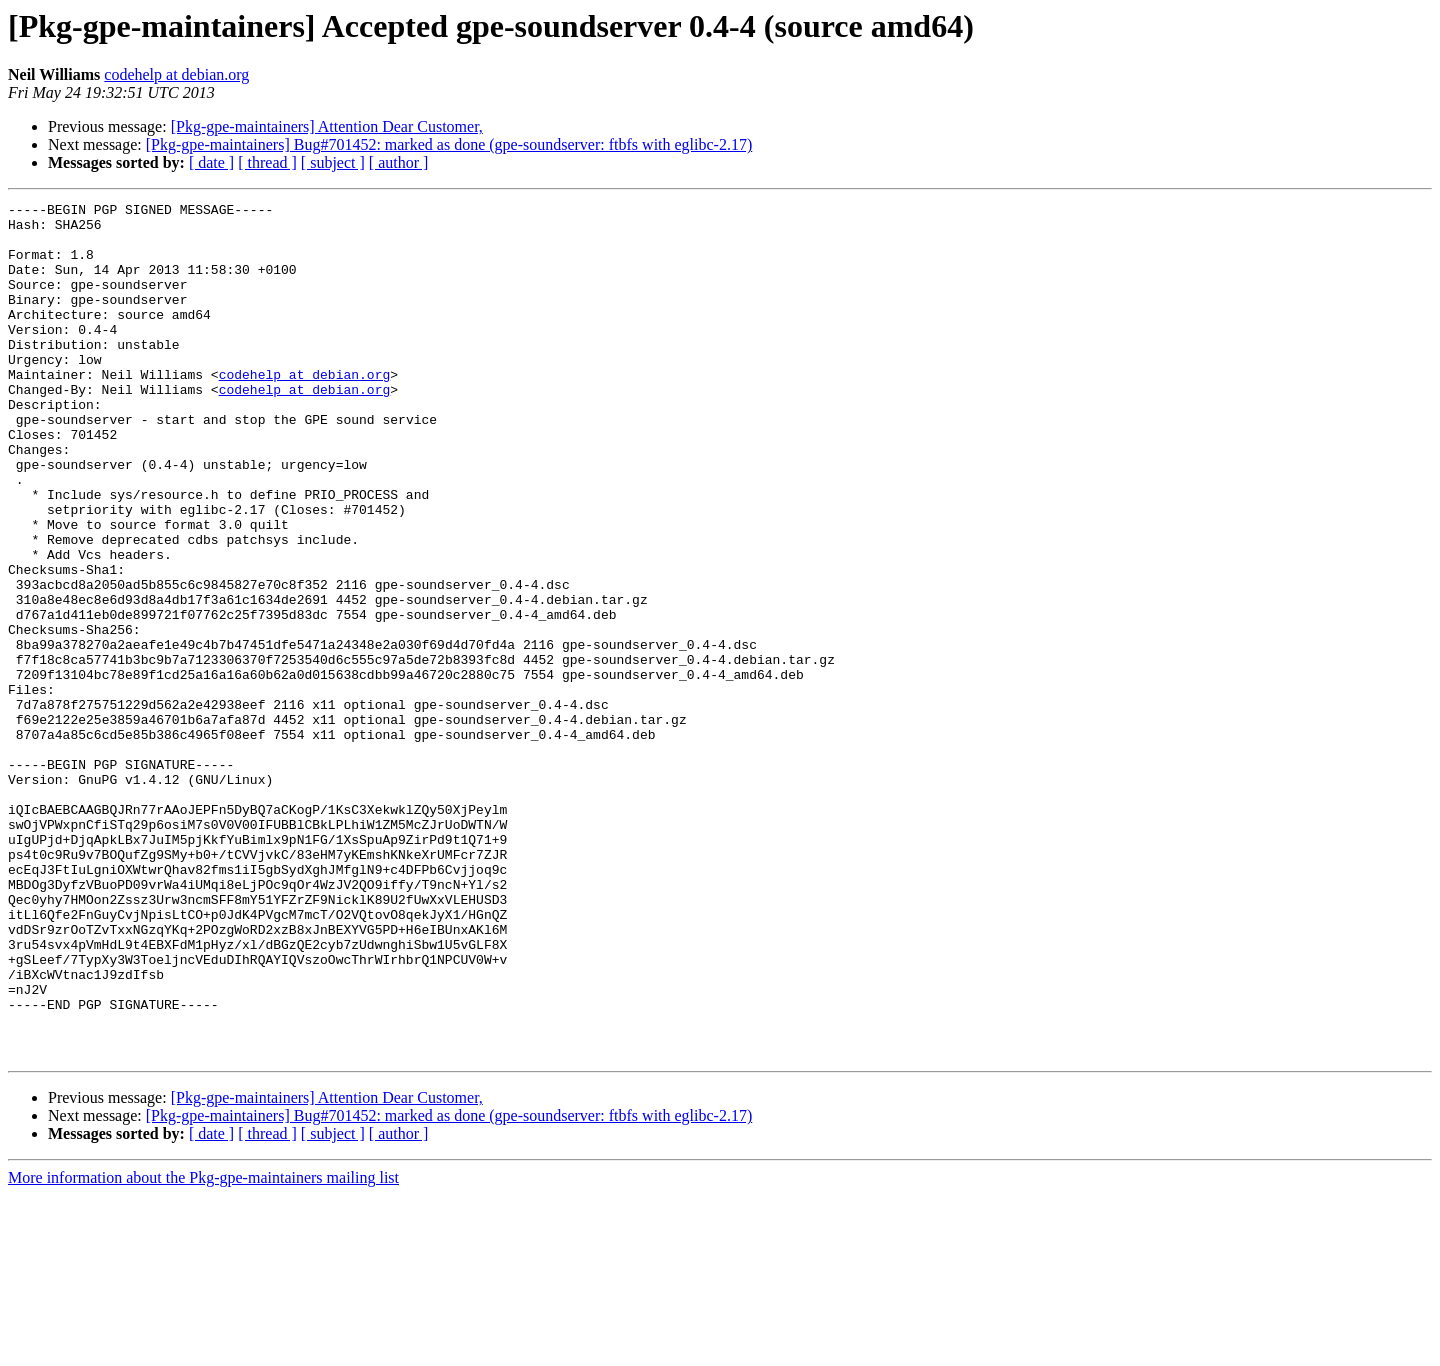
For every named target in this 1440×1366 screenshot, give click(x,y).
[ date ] (211, 162)
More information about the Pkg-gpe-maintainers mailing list (203, 1348)
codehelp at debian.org (176, 74)
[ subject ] (333, 162)
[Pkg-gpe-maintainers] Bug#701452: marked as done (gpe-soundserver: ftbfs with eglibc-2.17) (449, 144)
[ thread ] (267, 162)
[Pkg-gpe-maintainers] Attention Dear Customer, (327, 126)
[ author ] (399, 162)
